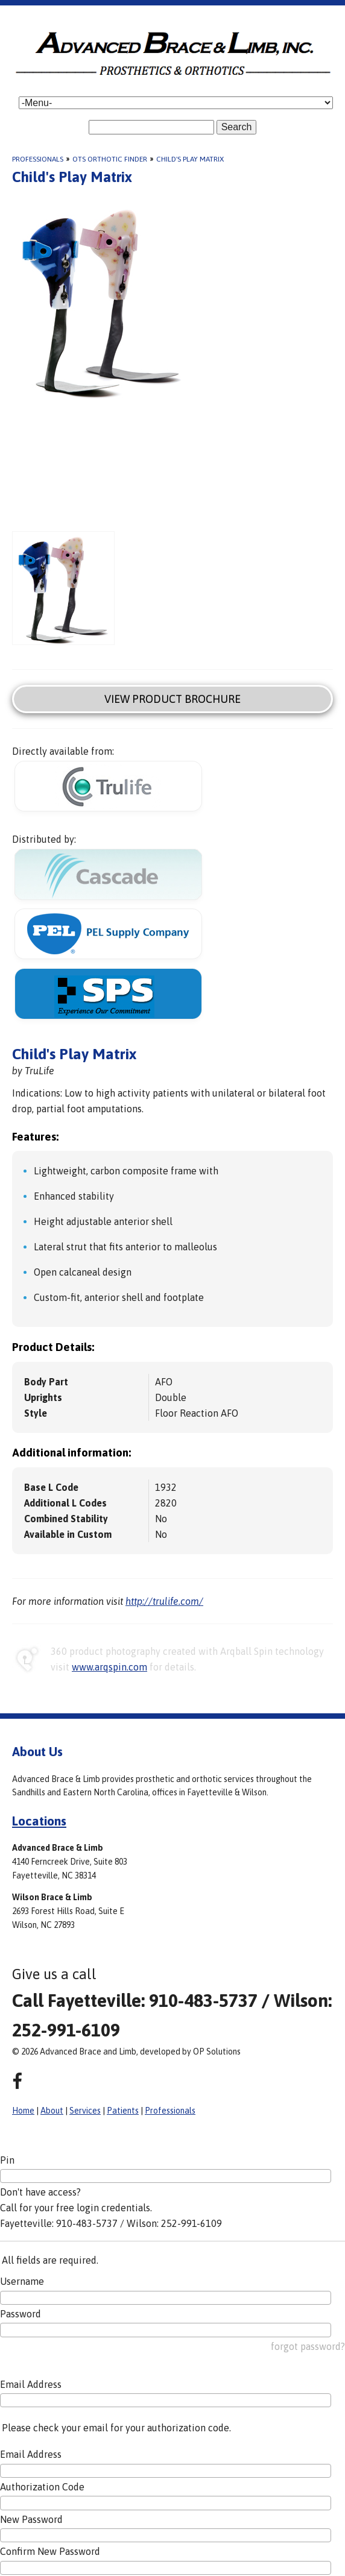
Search (236, 127)
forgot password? (308, 2346)
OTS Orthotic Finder (109, 159)
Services (85, 2110)
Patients (123, 2110)
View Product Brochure (172, 699)
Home (23, 2110)
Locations (39, 1820)
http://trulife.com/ (164, 1601)
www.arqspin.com (109, 1666)
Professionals (37, 159)
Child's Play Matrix (190, 159)
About (51, 2110)
